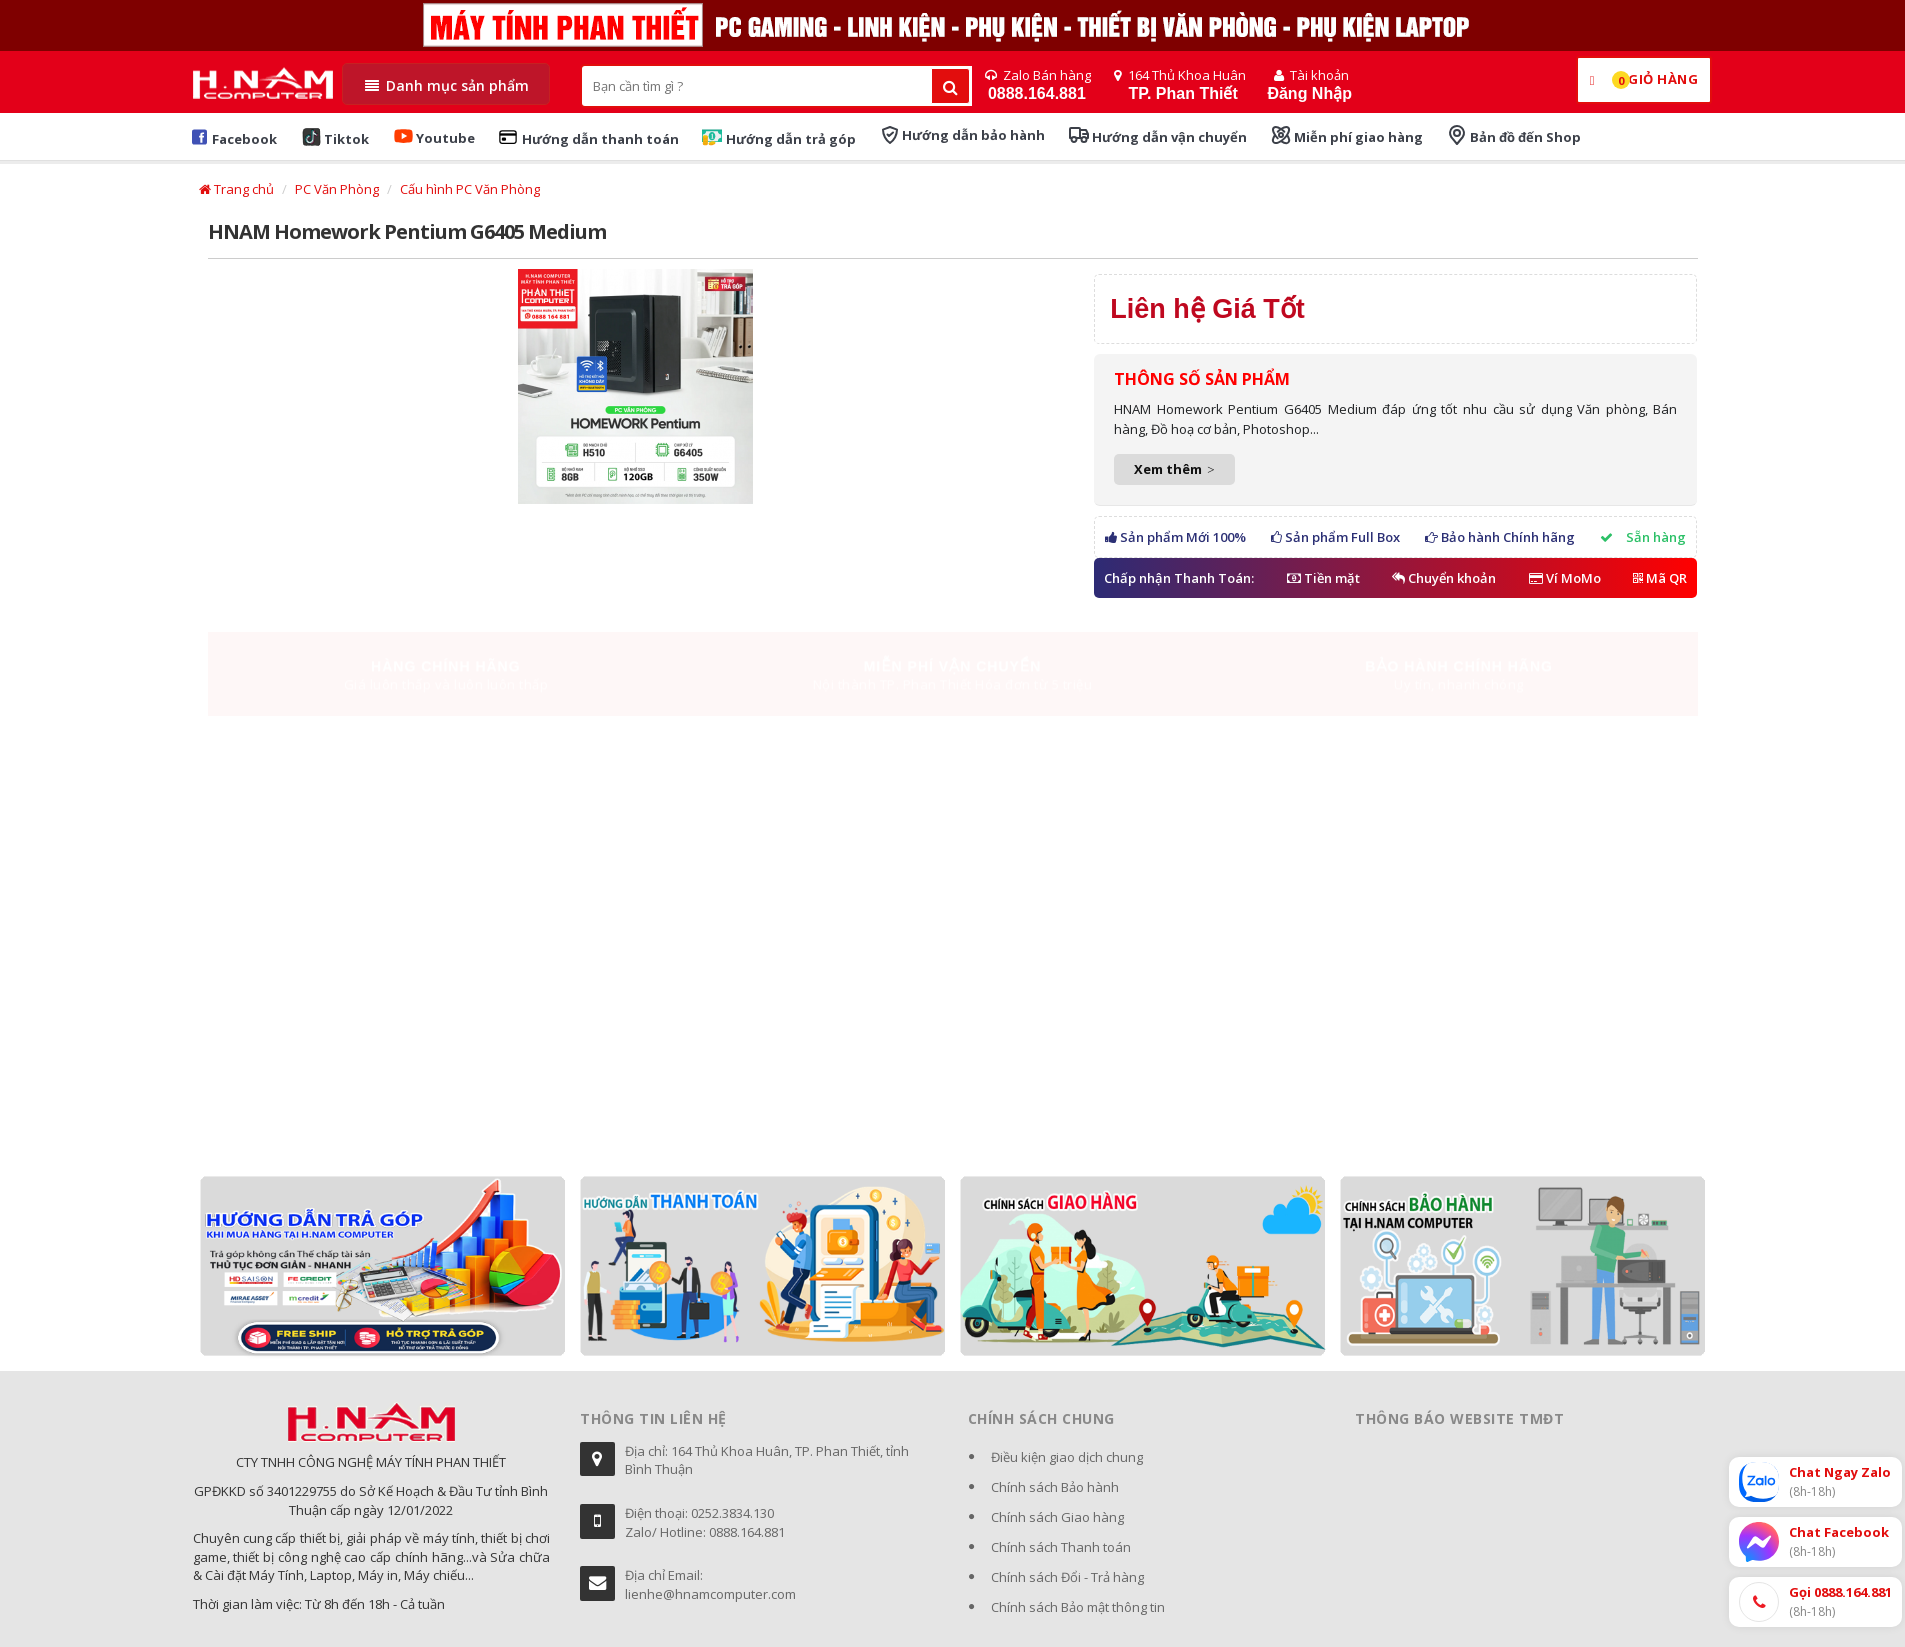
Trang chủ (236, 189)
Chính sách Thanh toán (1061, 1547)
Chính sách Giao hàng (1057, 1517)
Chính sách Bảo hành (1055, 1487)
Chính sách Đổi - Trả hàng (1067, 1577)
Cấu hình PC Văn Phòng (470, 189)
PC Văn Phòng (337, 189)
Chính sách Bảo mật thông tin (1078, 1607)
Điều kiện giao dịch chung (1067, 1457)
